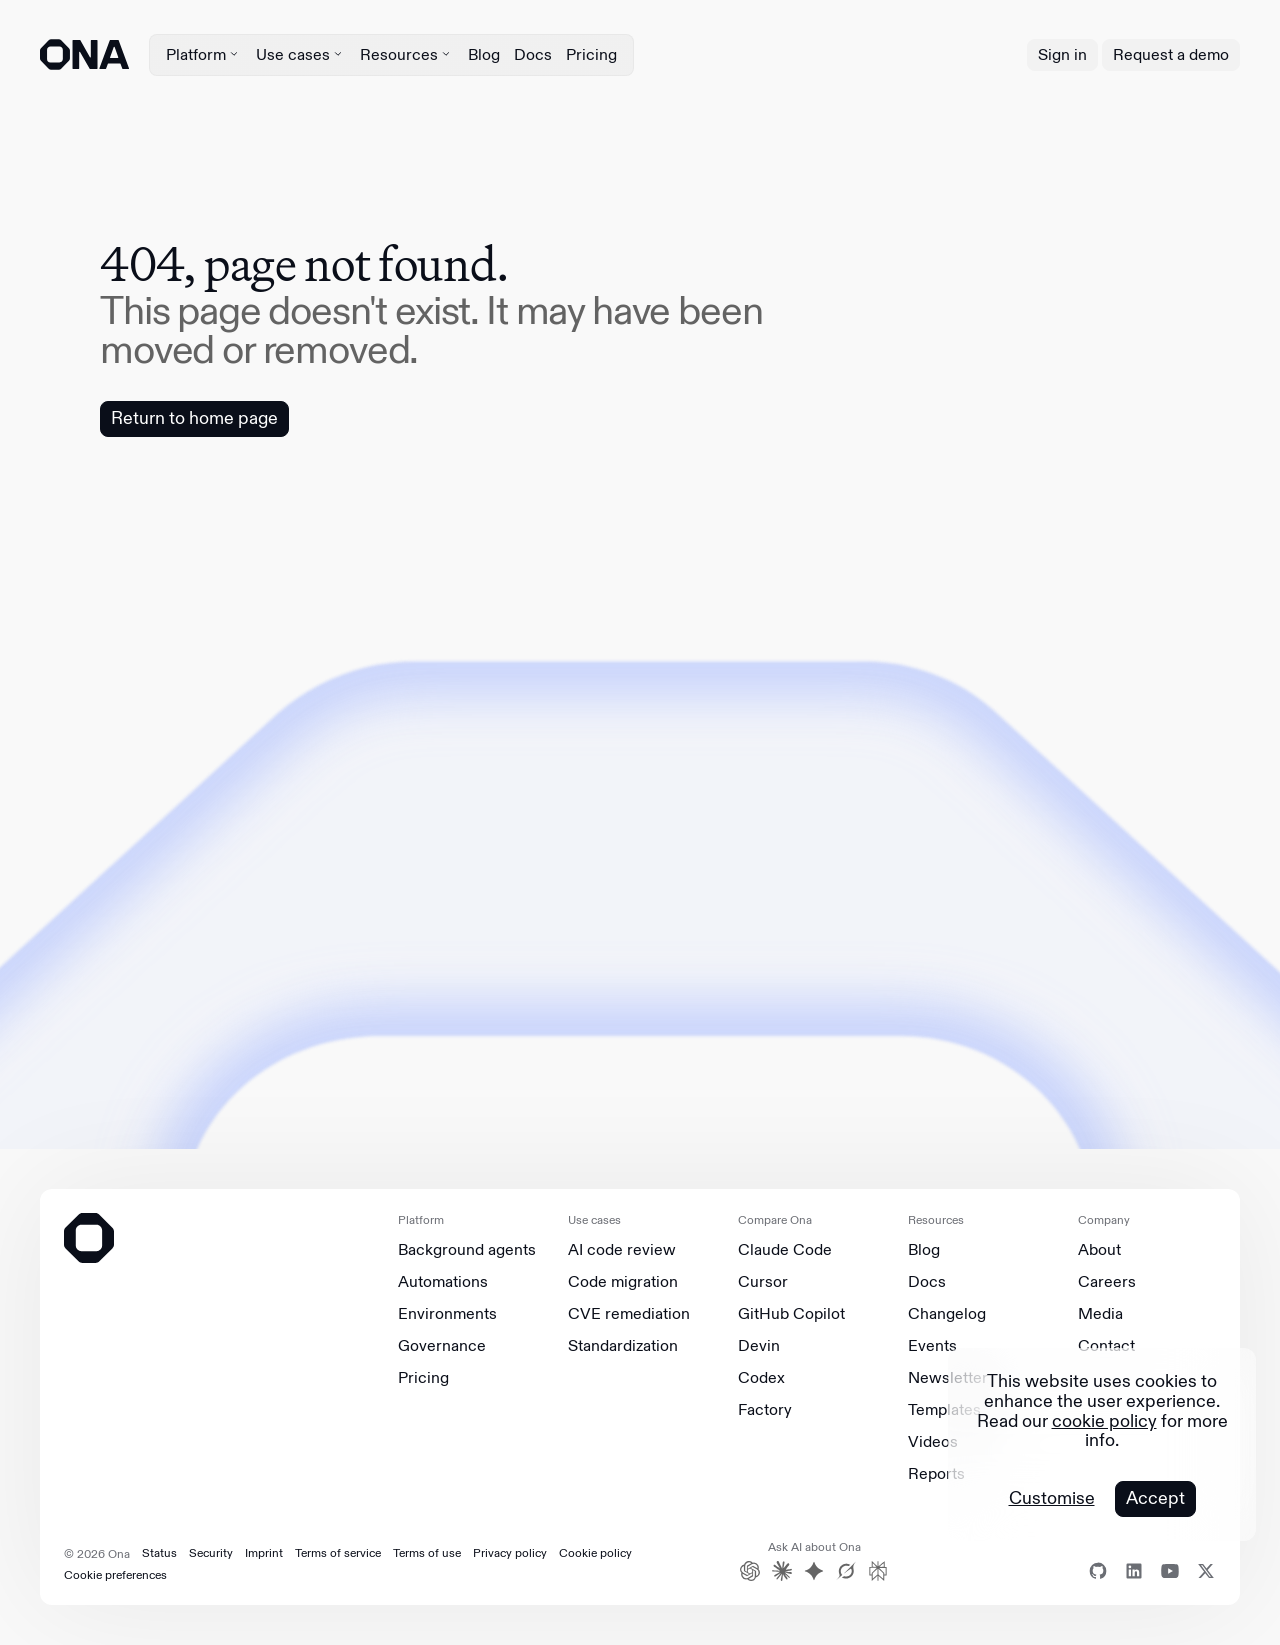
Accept (1155, 1498)
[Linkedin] (1134, 1571)
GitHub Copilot (791, 1314)
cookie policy (1104, 1421)
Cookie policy (595, 1553)
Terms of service (338, 1553)
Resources (407, 54)
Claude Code (785, 1250)
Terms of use (427, 1553)
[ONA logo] (84, 54)
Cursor (763, 1282)
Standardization (623, 1346)
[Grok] (846, 1571)
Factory (765, 1410)
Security (211, 1553)
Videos (933, 1442)
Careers (1107, 1282)
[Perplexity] (878, 1571)
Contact (1106, 1346)
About (1099, 1250)
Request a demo (1171, 54)
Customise (1052, 1499)
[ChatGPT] (750, 1571)
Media (1100, 1314)
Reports (936, 1474)
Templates (944, 1410)
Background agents (467, 1250)
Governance (442, 1346)
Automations (443, 1282)
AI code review (622, 1250)
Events (932, 1346)
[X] (1206, 1571)
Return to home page (194, 418)
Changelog (947, 1314)
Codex (761, 1378)
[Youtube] (1170, 1571)
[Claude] (782, 1571)
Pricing (591, 54)
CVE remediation (629, 1314)
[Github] (1098, 1571)
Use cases (301, 54)
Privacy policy (510, 1553)
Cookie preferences (115, 1575)
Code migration (623, 1282)
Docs (533, 54)
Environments (447, 1314)
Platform (204, 54)
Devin (759, 1346)
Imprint (264, 1553)
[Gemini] (814, 1571)
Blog (484, 54)
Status (159, 1553)
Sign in (1062, 54)
